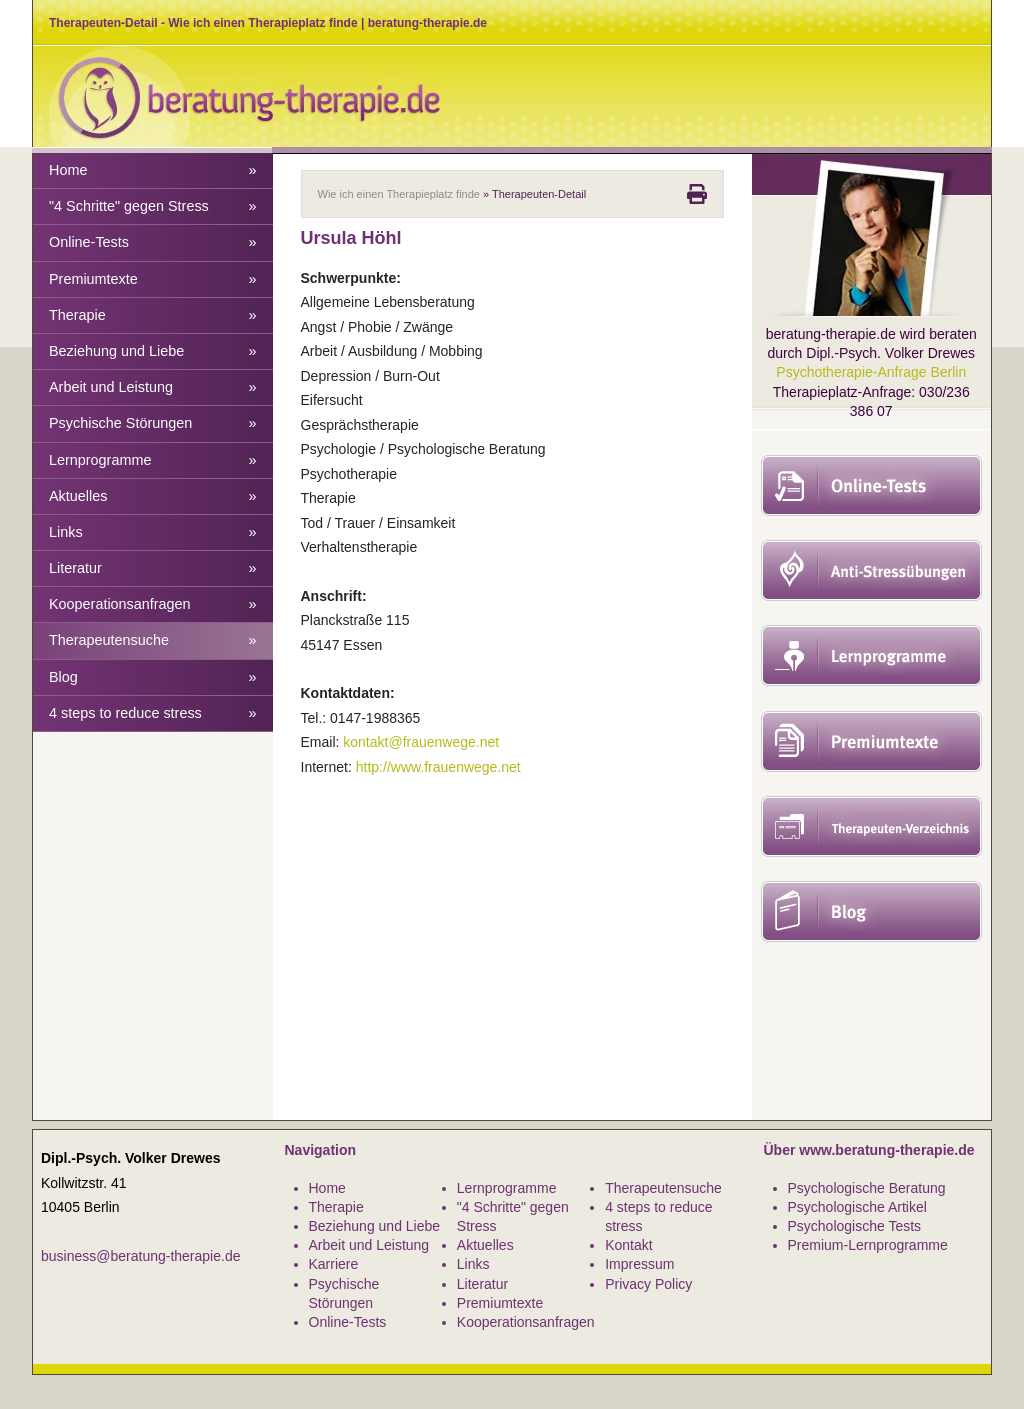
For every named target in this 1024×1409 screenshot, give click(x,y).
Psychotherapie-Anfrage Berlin (871, 372)
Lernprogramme (153, 460)
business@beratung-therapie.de (140, 1256)
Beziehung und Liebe (153, 351)
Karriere (334, 1264)
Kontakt (628, 1245)
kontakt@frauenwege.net (421, 742)
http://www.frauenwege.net (438, 767)
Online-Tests (153, 242)
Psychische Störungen (153, 423)
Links (153, 532)
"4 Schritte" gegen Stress (153, 206)
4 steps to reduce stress (153, 713)
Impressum (639, 1264)
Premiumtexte (153, 279)
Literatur (153, 568)
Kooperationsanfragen (153, 604)
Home (153, 170)
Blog (153, 677)
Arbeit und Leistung (153, 387)
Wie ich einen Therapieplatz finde (399, 194)
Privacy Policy (648, 1284)
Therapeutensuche (153, 640)
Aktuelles (153, 496)
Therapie (153, 315)
